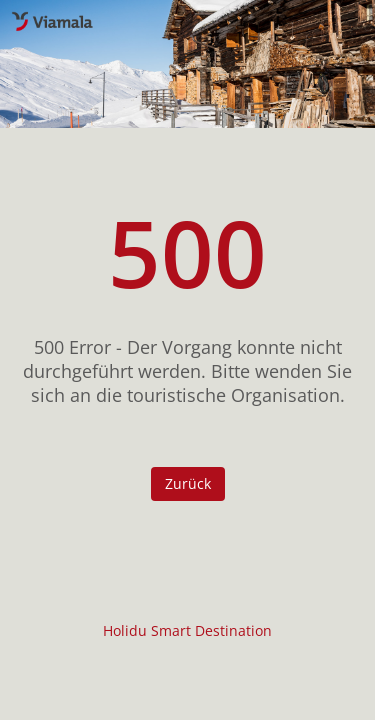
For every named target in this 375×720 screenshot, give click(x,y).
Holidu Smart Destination (187, 630)
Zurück (188, 483)
